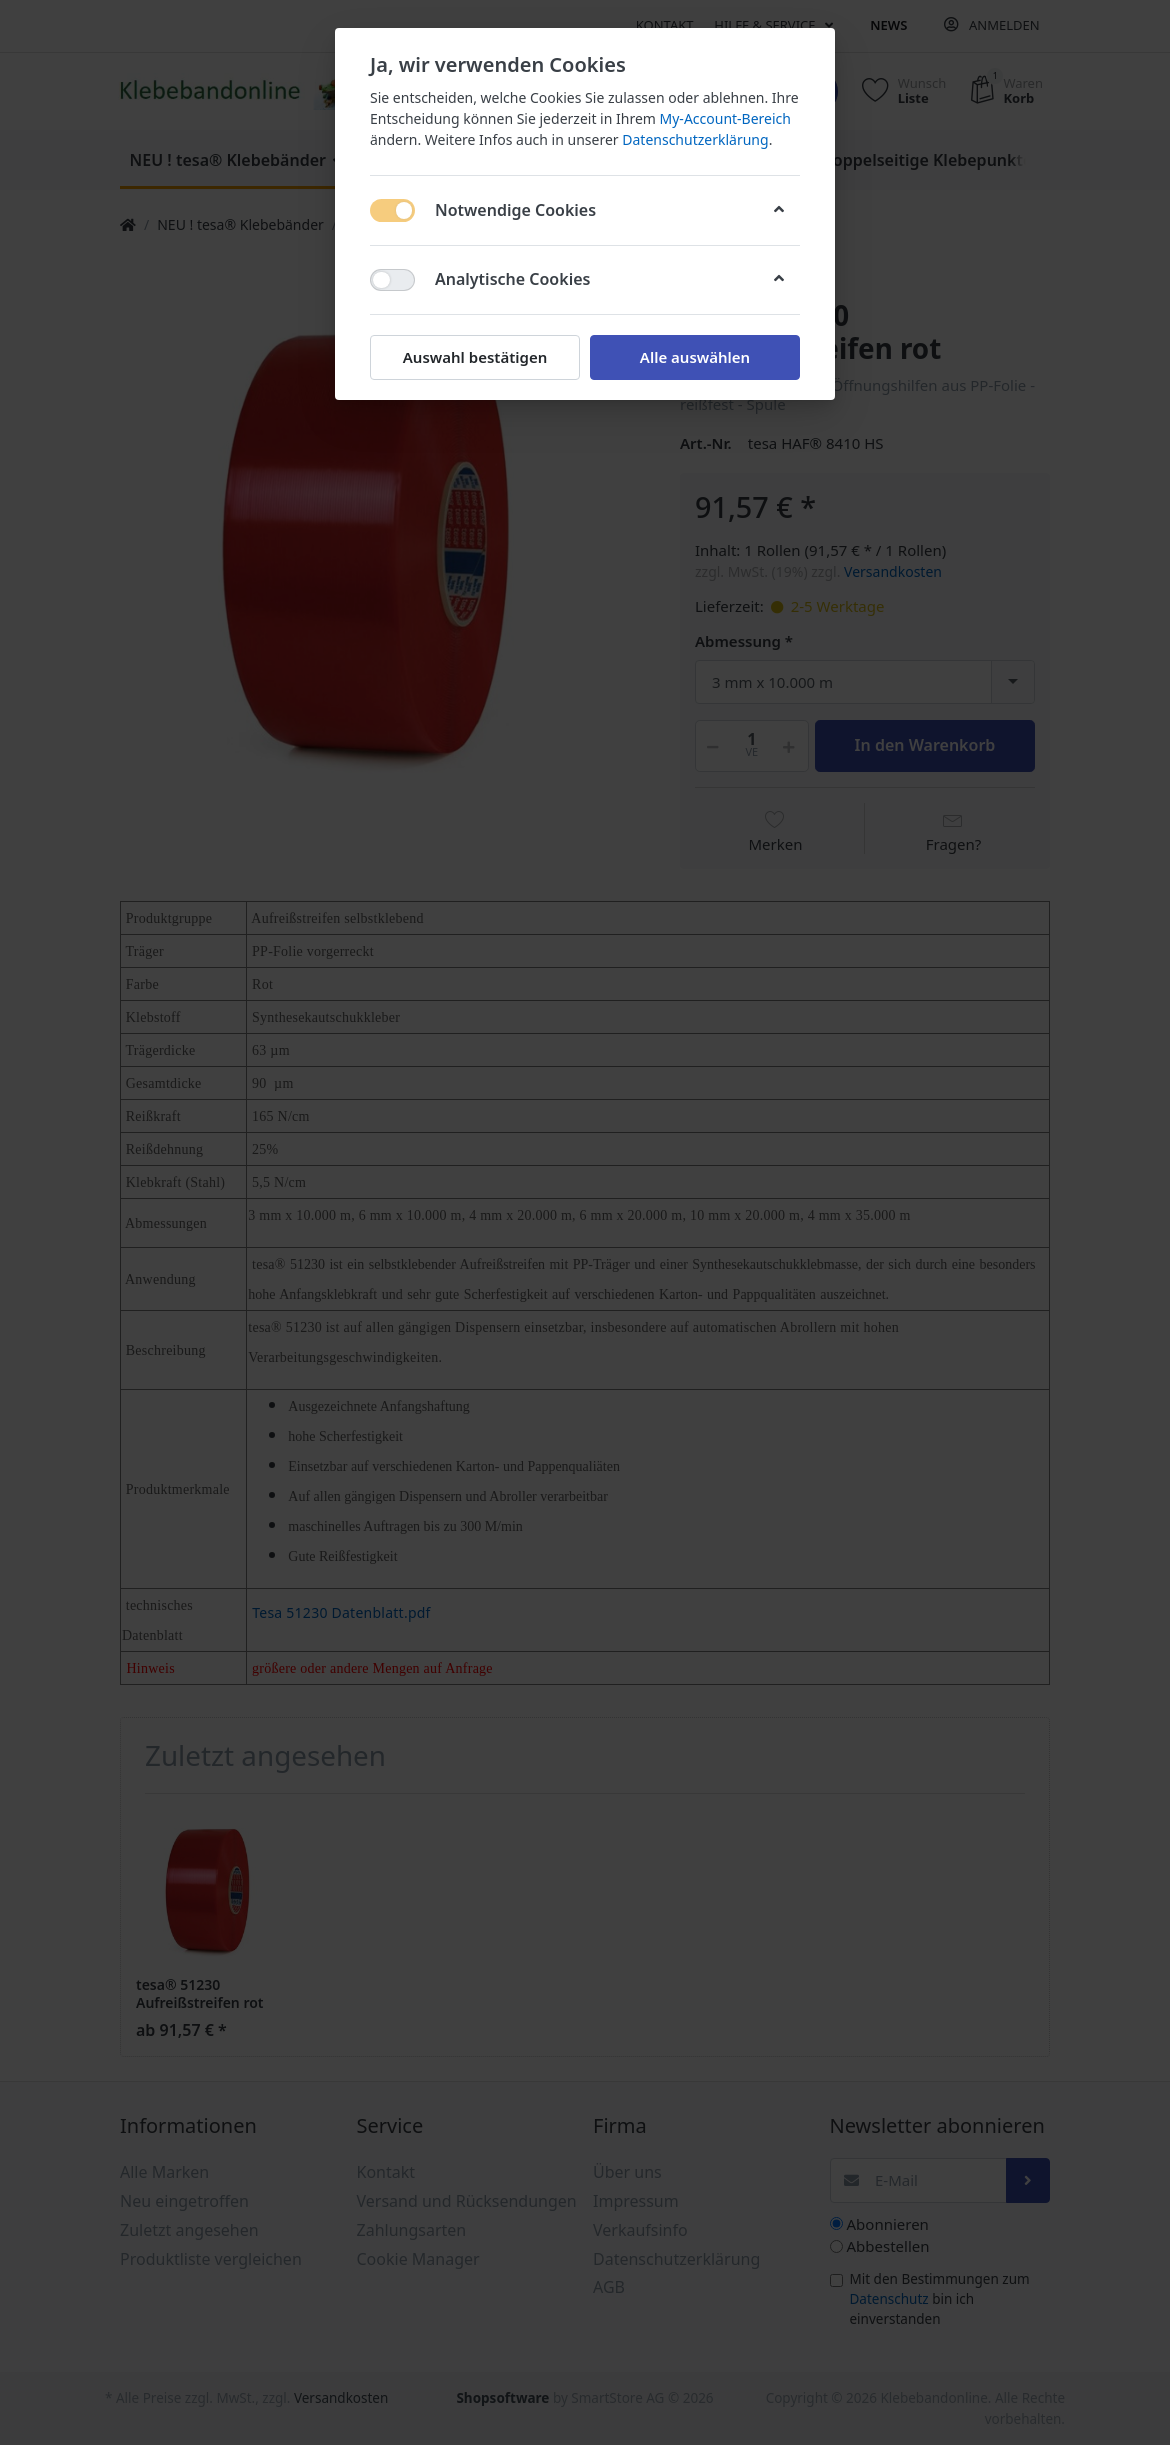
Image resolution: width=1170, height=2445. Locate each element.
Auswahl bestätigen (475, 357)
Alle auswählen (695, 357)
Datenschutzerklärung (695, 139)
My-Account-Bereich (725, 118)
